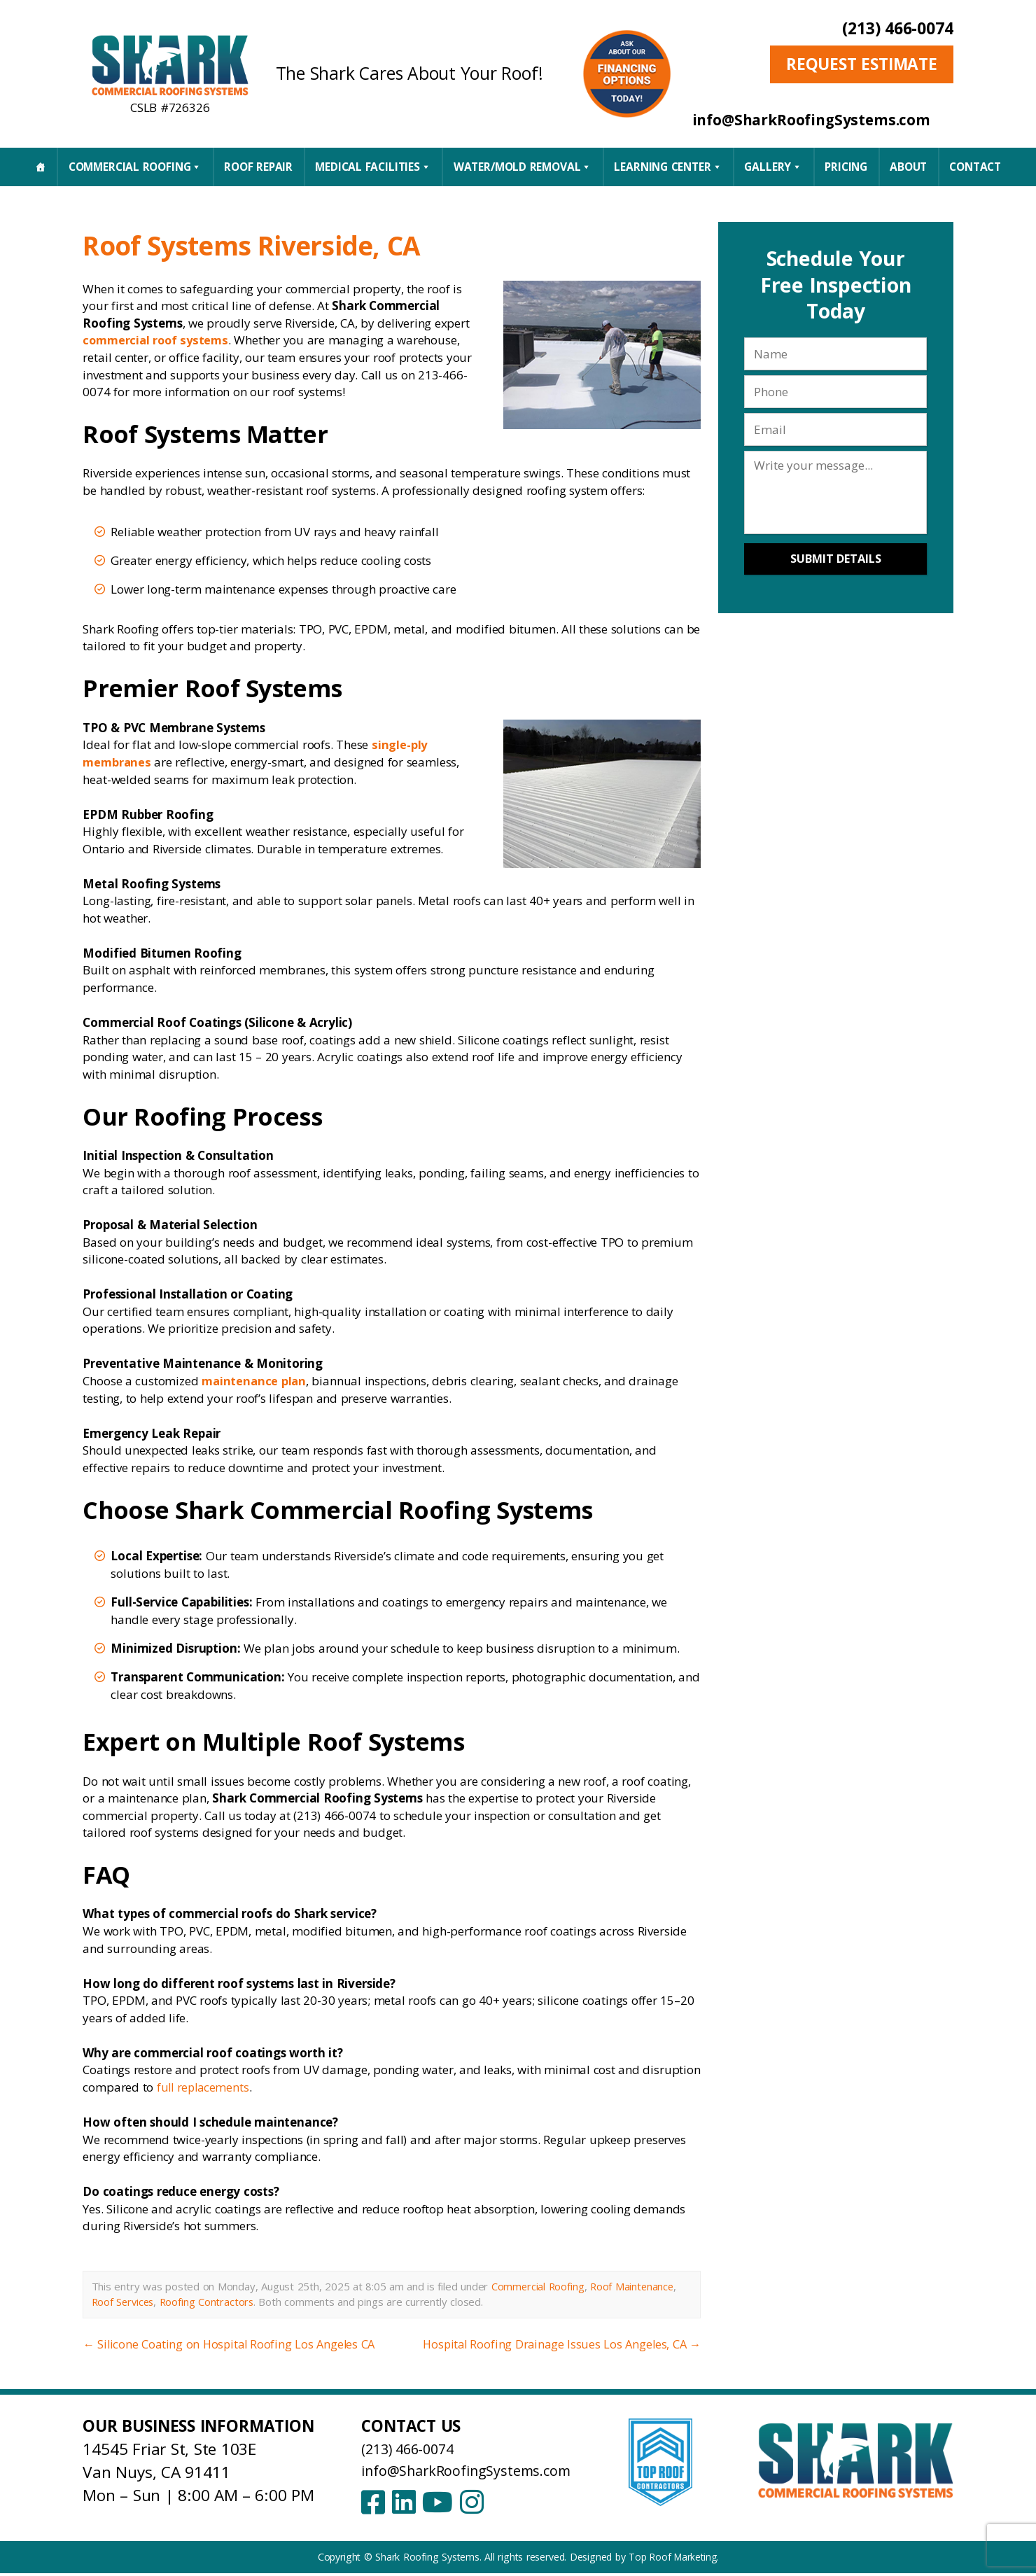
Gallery (773, 167)
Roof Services (124, 2301)
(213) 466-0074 (897, 28)
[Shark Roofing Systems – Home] (170, 64)
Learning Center (668, 167)
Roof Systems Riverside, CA (289, 243)
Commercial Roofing (135, 167)
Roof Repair (258, 166)
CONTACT (975, 166)
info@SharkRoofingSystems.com (479, 2469)
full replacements (205, 2087)
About (908, 166)
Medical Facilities (372, 167)
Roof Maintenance (634, 2286)
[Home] (40, 167)
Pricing (846, 166)
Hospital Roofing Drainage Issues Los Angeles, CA (558, 2344)
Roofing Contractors (210, 2301)
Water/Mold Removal (523, 167)
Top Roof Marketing (672, 2559)
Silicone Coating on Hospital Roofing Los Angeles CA (232, 2344)
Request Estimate (861, 64)
